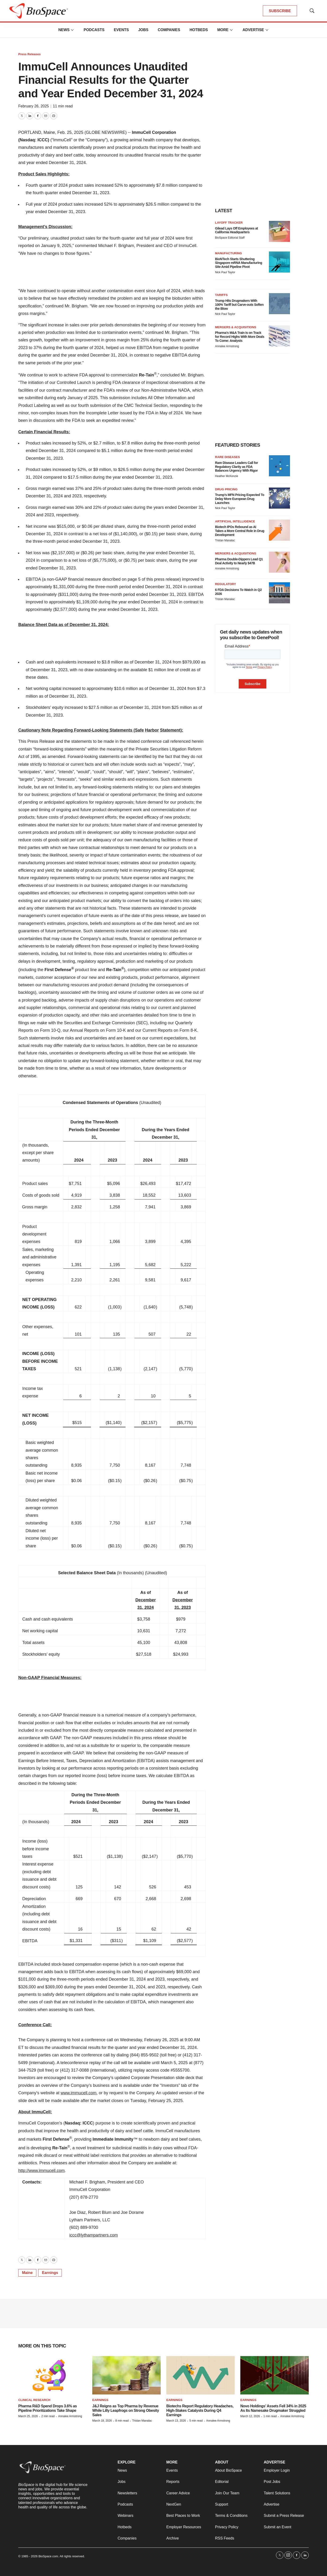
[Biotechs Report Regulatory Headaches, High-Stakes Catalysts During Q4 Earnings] (200, 2375)
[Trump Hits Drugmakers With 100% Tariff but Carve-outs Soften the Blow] (279, 303)
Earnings (50, 2273)
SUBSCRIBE (280, 11)
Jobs (143, 30)
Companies (169, 30)
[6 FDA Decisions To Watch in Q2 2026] (279, 592)
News (64, 30)
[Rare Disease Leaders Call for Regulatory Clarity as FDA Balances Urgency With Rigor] (279, 465)
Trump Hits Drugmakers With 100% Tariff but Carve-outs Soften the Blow (239, 304)
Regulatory (225, 584)
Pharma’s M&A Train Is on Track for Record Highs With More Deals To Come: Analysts (239, 336)
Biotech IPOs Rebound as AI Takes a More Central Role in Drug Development (239, 531)
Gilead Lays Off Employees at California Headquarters (236, 230)
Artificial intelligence (235, 521)
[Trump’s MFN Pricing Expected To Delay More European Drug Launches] (279, 498)
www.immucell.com (79, 2093)
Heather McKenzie (226, 476)
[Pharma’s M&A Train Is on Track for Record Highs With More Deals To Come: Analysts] (279, 335)
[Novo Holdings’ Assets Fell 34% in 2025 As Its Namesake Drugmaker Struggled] (274, 2375)
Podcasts (94, 30)
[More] (72, 30)
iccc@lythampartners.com (93, 2235)
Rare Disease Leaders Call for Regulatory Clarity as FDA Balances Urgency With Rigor (236, 467)
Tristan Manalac (225, 540)
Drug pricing (226, 489)
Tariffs (221, 295)
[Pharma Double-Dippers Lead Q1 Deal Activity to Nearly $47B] (279, 562)
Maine (27, 2273)
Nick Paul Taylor (225, 272)
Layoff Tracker (229, 222)
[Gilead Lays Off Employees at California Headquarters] (279, 231)
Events (121, 30)
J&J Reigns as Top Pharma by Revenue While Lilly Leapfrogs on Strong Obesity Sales (125, 2410)
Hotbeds (199, 30)
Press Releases (29, 54)
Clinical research (34, 2400)
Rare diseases (227, 457)
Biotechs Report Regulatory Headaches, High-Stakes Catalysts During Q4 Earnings (199, 2410)
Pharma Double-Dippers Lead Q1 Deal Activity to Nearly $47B (239, 561)
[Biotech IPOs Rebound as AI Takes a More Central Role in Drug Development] (279, 530)
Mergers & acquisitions (235, 327)
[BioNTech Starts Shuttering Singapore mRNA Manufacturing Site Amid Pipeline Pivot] (279, 262)
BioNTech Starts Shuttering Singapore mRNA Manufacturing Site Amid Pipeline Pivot (238, 263)
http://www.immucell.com (41, 2170)
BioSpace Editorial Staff (230, 237)
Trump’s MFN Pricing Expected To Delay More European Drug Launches (239, 499)
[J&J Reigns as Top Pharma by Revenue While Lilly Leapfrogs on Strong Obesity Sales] (126, 2375)
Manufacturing (228, 253)
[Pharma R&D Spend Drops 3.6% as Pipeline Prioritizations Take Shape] (52, 2375)
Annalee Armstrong (227, 346)
